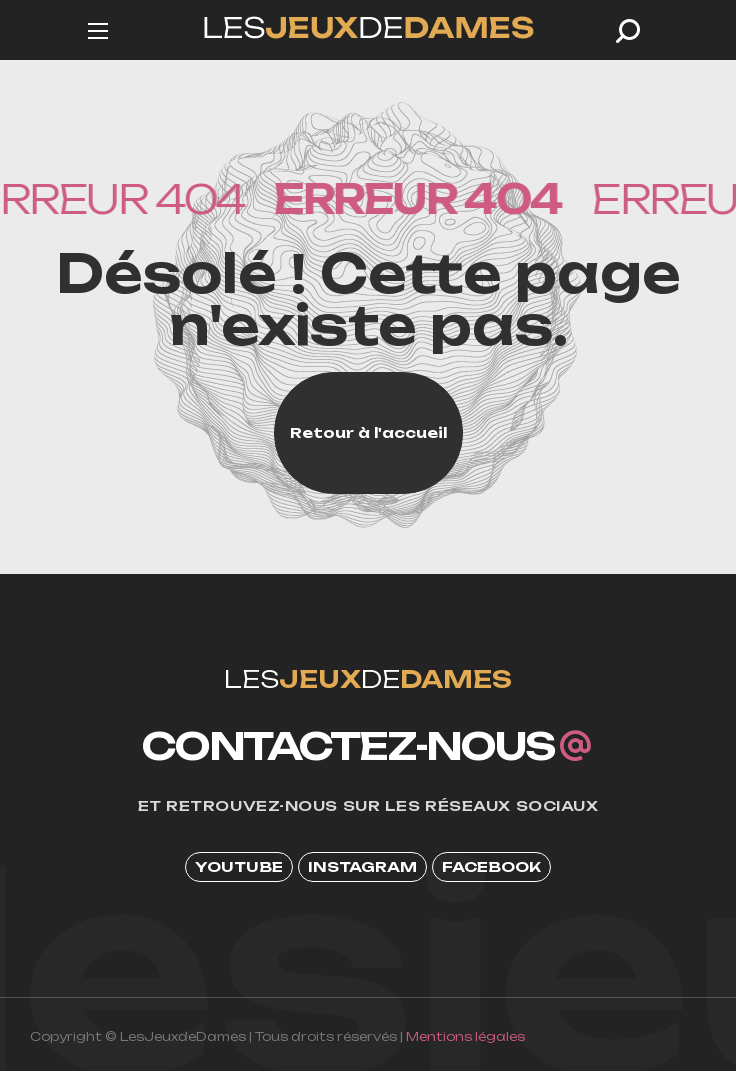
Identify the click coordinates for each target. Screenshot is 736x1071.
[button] (628, 31)
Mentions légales (465, 1036)
